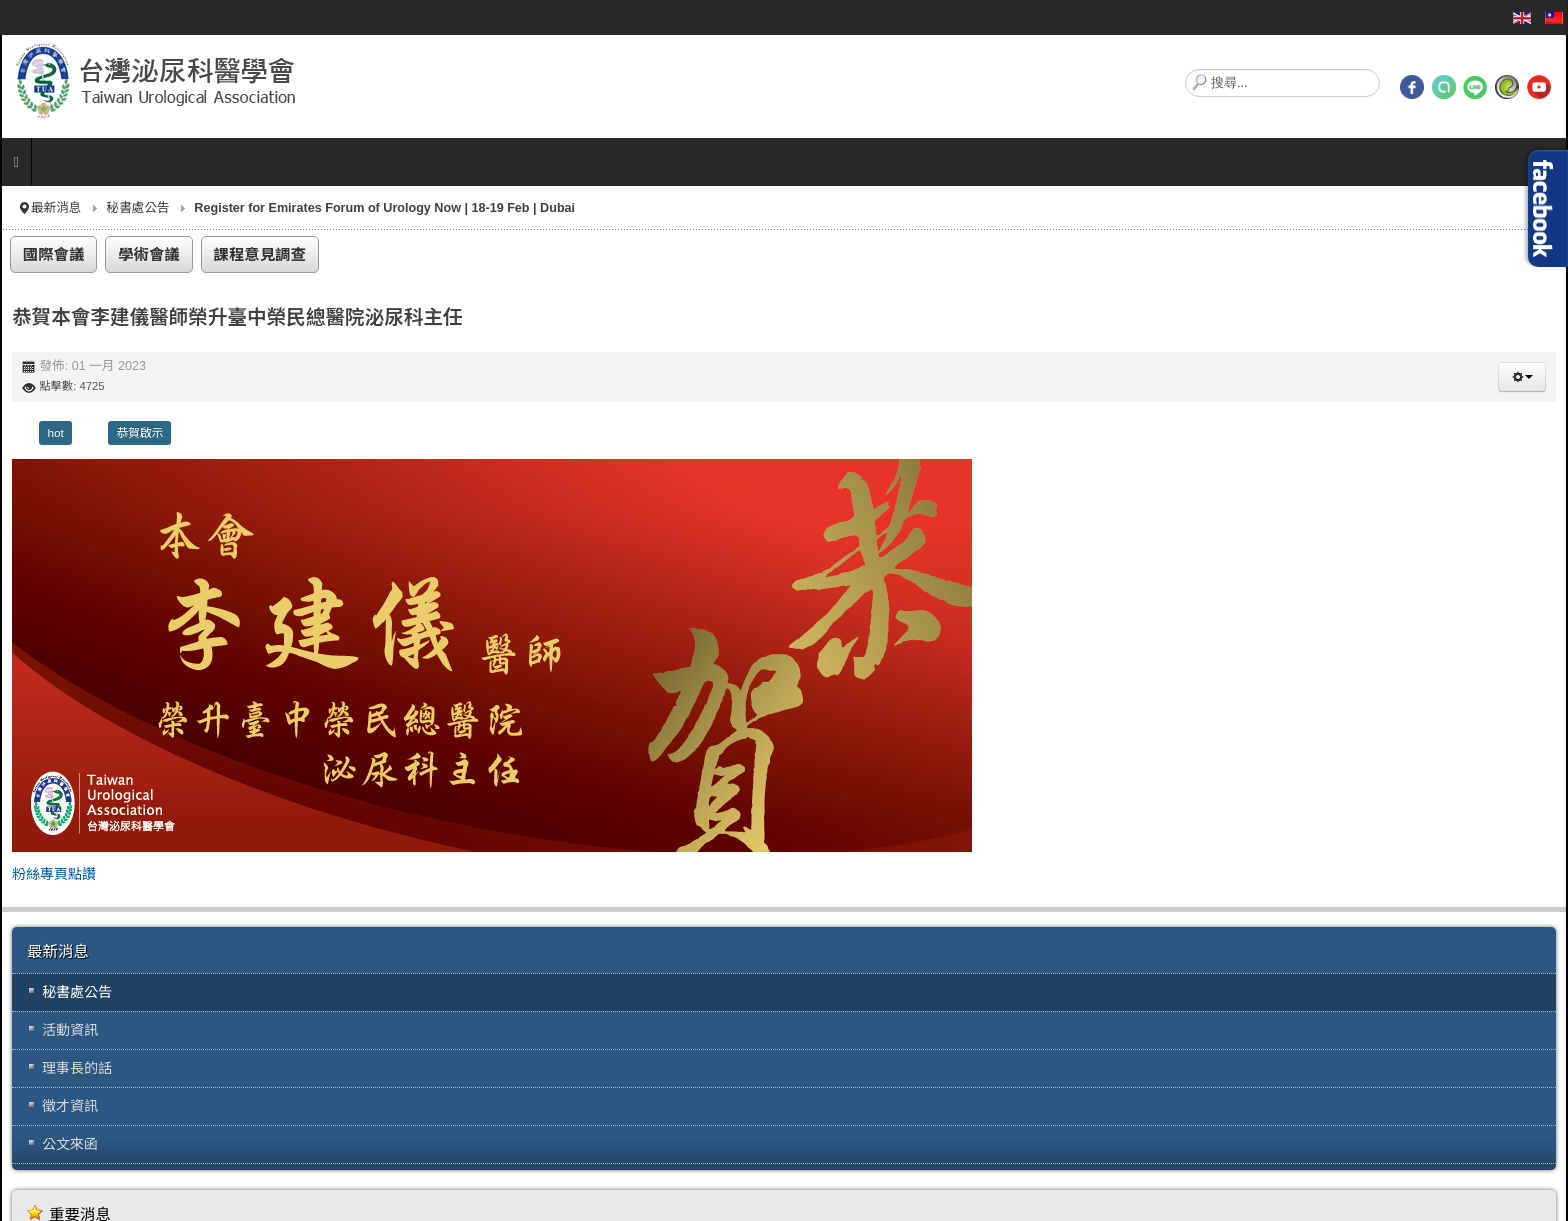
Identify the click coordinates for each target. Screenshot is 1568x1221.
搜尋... (1185, 69)
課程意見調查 (260, 254)
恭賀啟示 (139, 433)
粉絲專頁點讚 (54, 874)
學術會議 (149, 254)
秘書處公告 (137, 208)
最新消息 (56, 208)
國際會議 (54, 254)
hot (55, 433)
